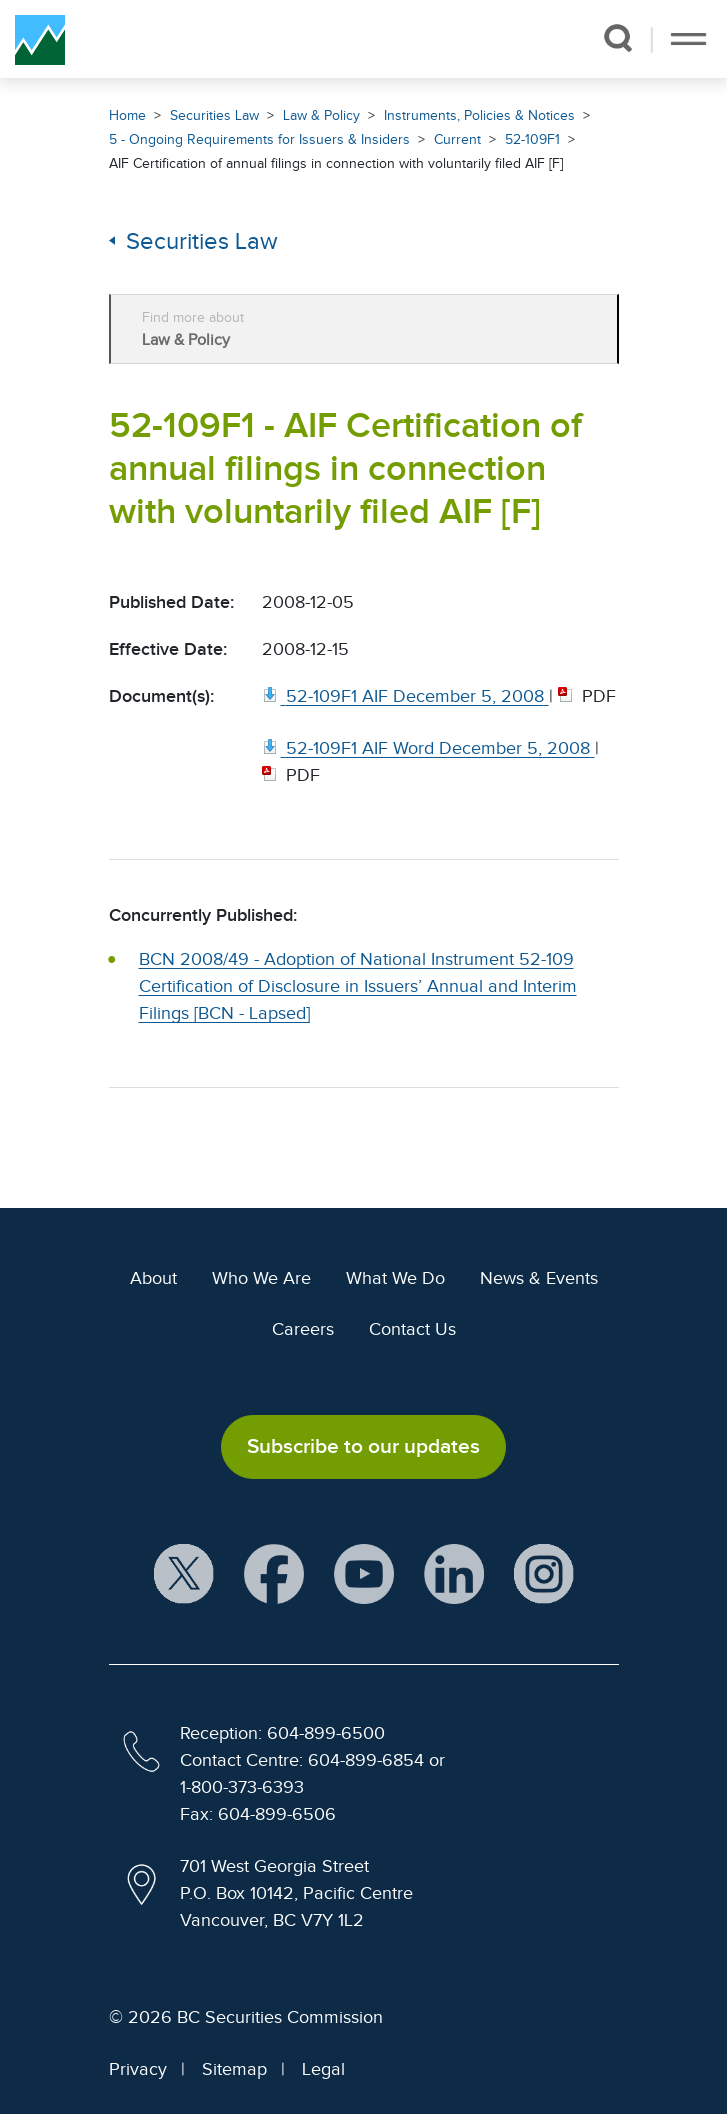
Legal (323, 2069)
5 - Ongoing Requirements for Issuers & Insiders (259, 139)
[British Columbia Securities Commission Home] (40, 39)
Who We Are (261, 1278)
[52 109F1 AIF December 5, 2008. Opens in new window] (405, 696)
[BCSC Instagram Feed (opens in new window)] (544, 1574)
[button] (617, 38)
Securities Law (214, 115)
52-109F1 (532, 139)
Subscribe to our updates (363, 1446)
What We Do (395, 1278)
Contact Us (412, 1329)
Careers (303, 1329)
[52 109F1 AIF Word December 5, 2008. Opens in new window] (428, 748)
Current (457, 139)
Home (127, 115)
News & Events (539, 1278)
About (153, 1278)
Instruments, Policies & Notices (479, 115)
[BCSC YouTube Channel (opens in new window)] (364, 1574)
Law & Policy (321, 115)
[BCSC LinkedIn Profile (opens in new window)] (454, 1574)
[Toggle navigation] (688, 39)
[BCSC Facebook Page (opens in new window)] (274, 1574)
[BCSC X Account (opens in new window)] (184, 1574)
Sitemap (234, 2069)
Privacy (138, 2069)
